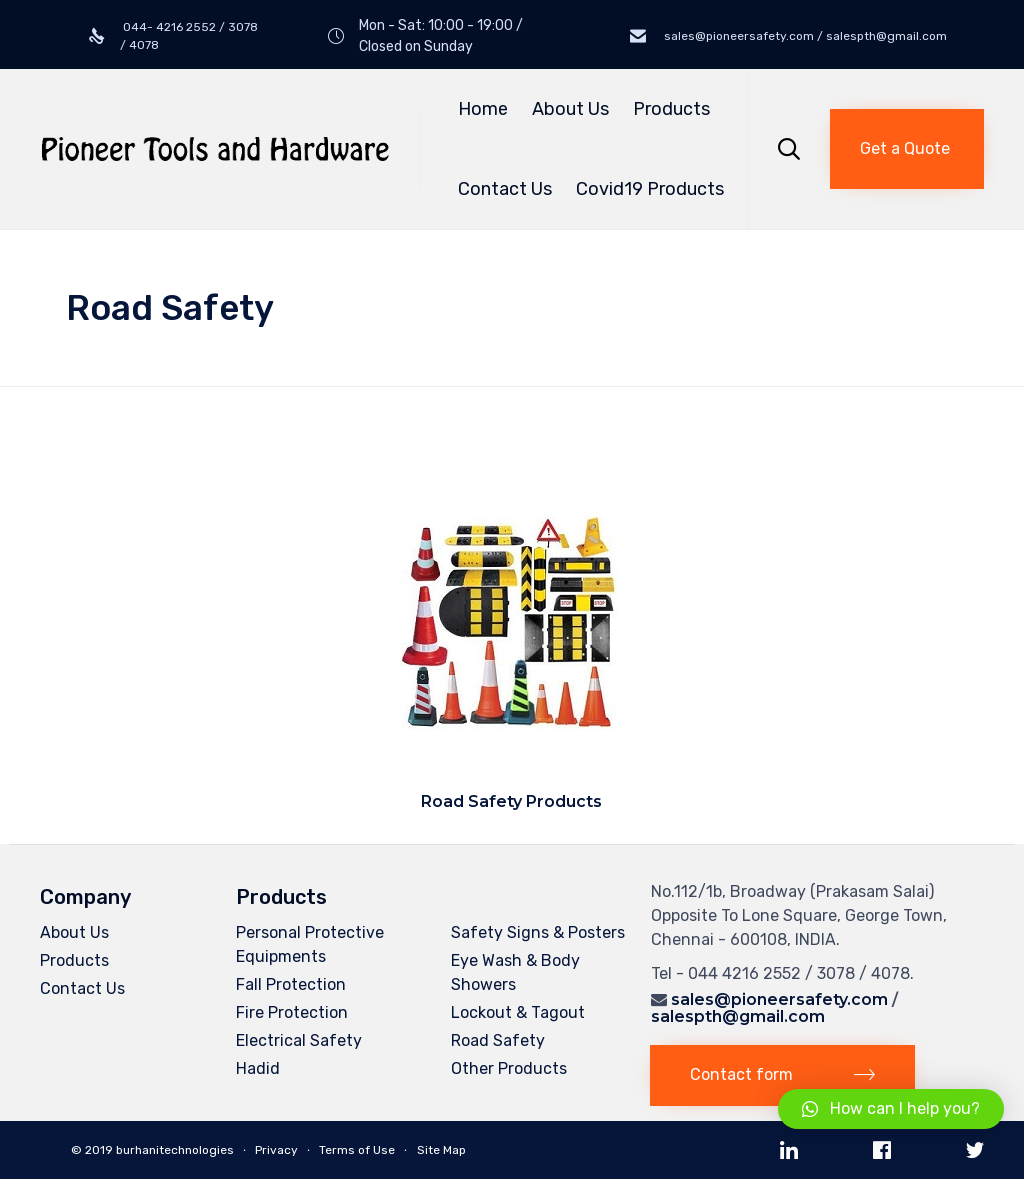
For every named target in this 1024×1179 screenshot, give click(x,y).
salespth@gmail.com (738, 1016)
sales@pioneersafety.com (779, 999)
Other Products (509, 1068)
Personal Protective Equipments (310, 944)
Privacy (276, 1150)
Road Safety (498, 1040)
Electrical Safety (299, 1040)
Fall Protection (291, 984)
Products (674, 109)
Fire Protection (292, 1012)
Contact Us (505, 189)
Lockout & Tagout (518, 1012)
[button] (907, 149)
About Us (570, 109)
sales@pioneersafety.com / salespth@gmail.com (804, 36)
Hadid (258, 1068)
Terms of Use (357, 1150)
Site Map (441, 1150)
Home (483, 109)
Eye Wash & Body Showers (515, 972)
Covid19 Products (650, 189)
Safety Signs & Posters (538, 932)
